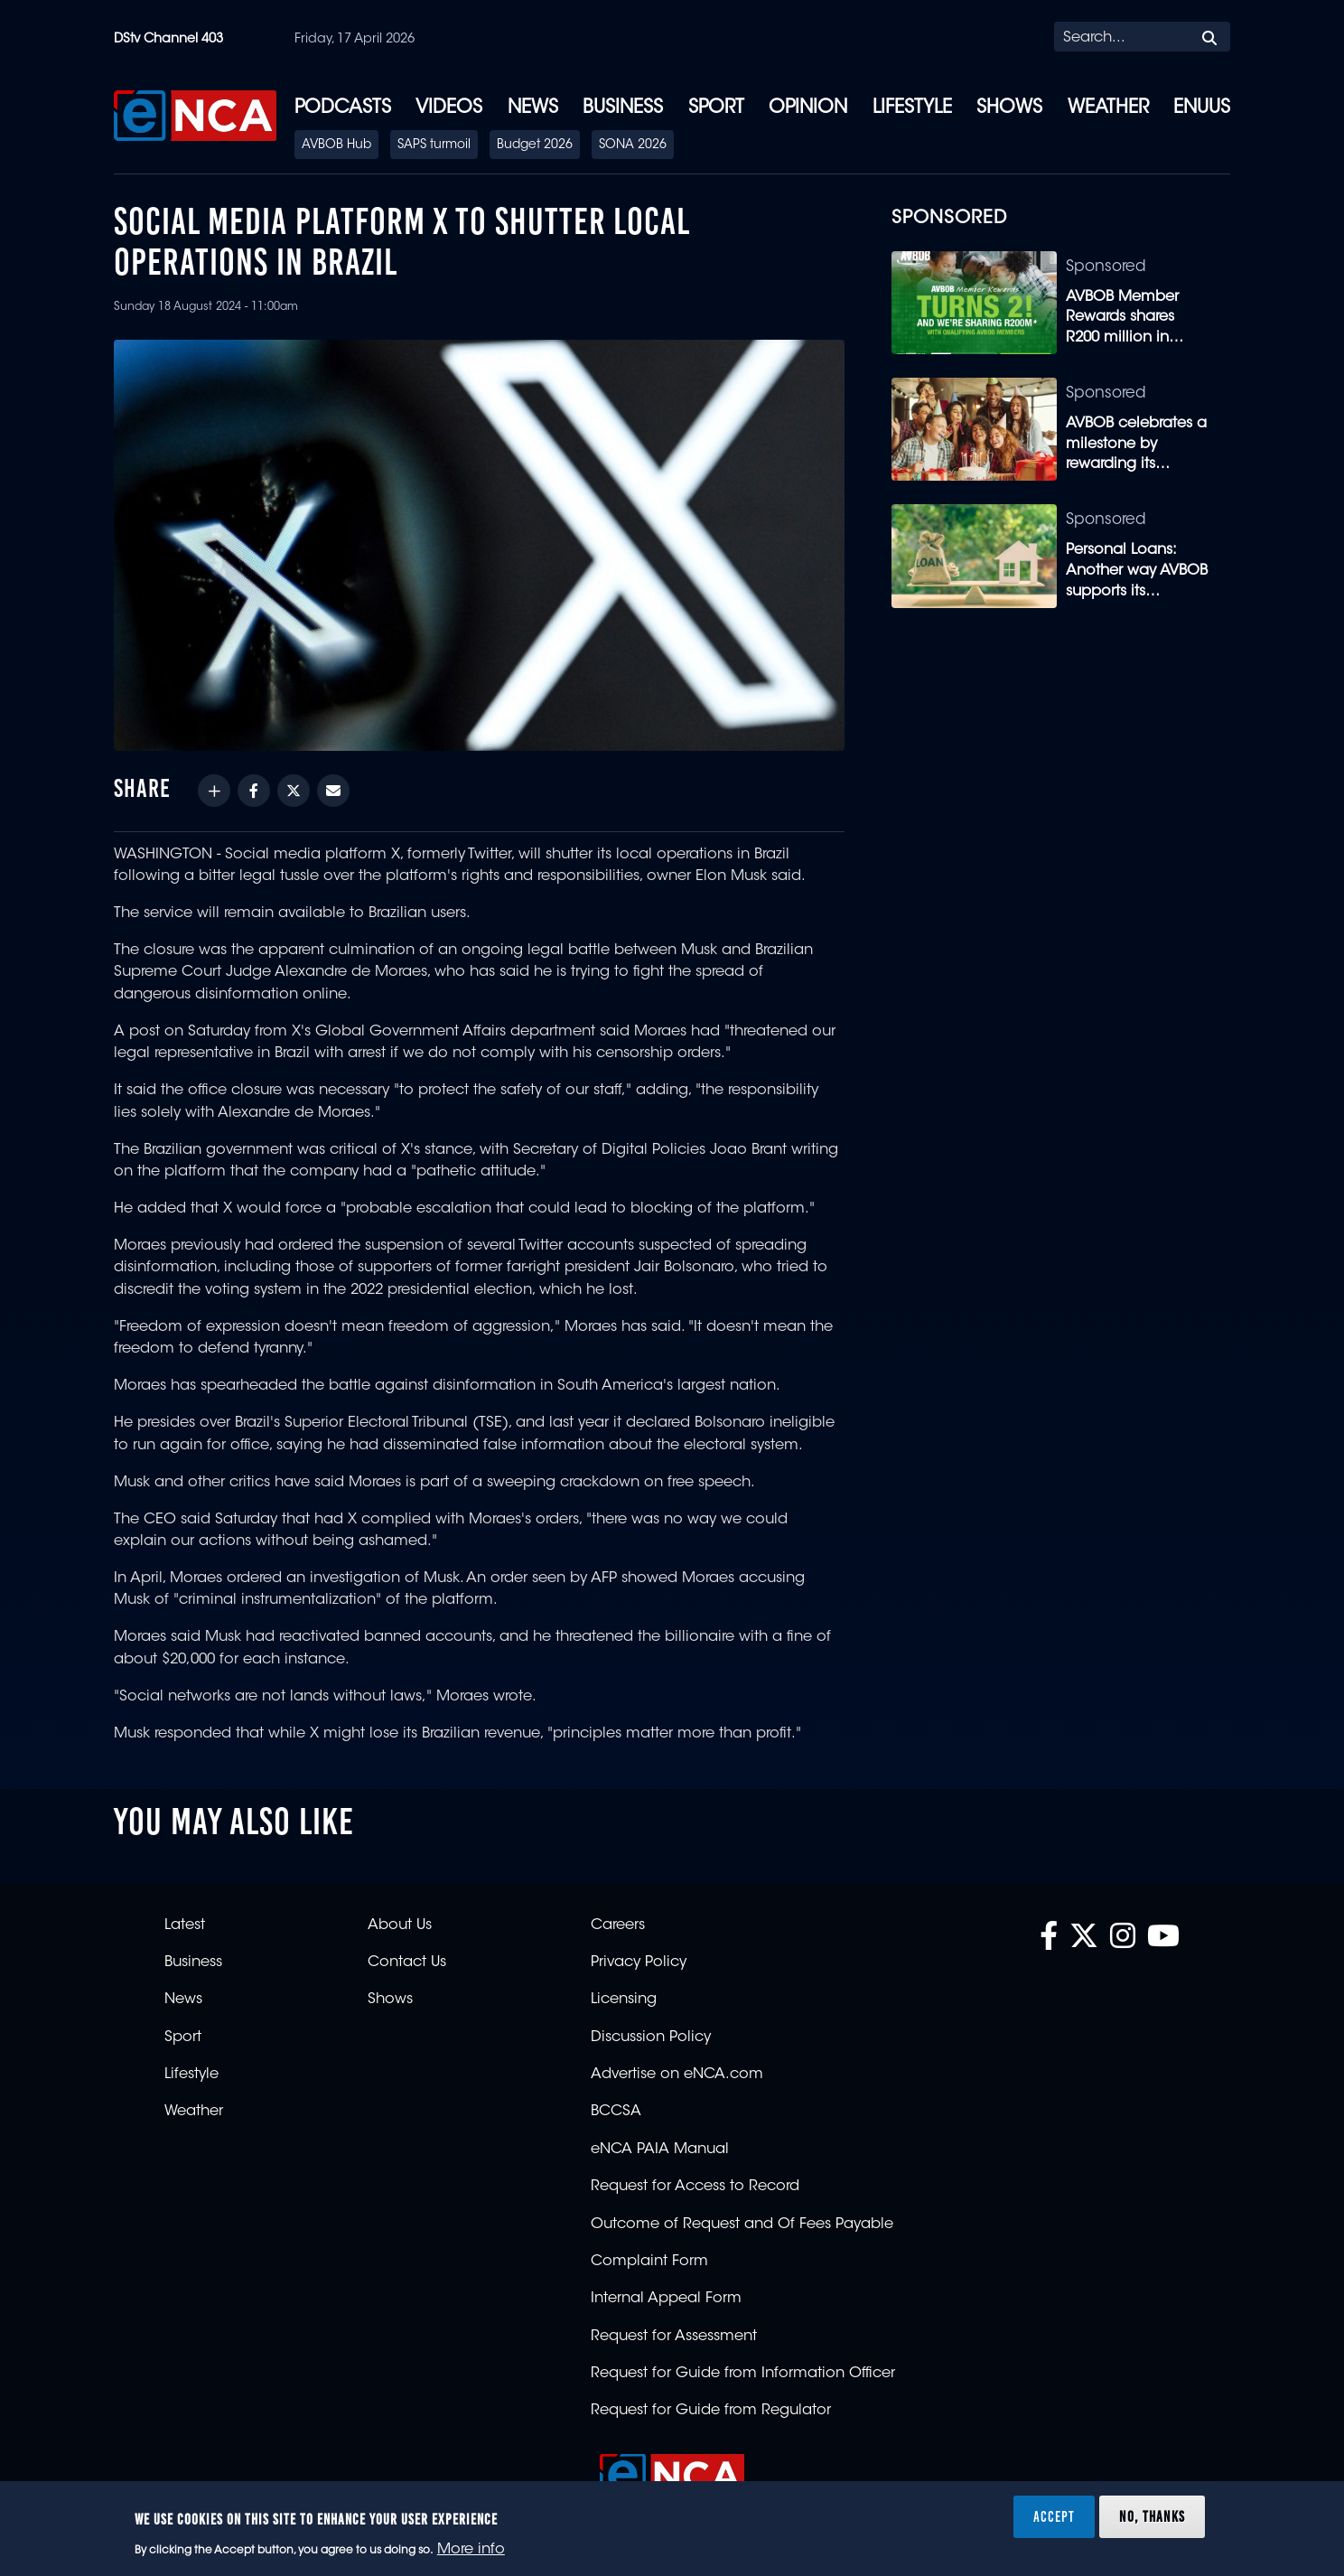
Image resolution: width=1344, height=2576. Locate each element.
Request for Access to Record (695, 2186)
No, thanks (1152, 2516)
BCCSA (616, 2111)
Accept (1054, 2516)
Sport (716, 108)
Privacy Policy (638, 1962)
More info (471, 2550)
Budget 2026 (535, 145)
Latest (184, 1925)
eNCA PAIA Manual (660, 2149)
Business (623, 108)
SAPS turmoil (434, 145)
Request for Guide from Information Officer (743, 2373)
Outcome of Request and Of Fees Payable (742, 2224)
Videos (448, 108)
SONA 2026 (633, 145)
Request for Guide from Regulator (711, 2410)
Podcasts (342, 108)
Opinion (808, 108)
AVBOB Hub (336, 145)
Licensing (624, 1999)
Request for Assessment (674, 2336)
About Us (400, 1925)
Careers (618, 1925)
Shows (1009, 108)
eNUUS (1201, 108)
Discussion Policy (651, 2037)
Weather (1108, 108)
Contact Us (407, 1962)
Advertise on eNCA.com (677, 2074)
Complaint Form (649, 2261)
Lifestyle (912, 108)
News (533, 108)
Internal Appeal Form (666, 2298)
